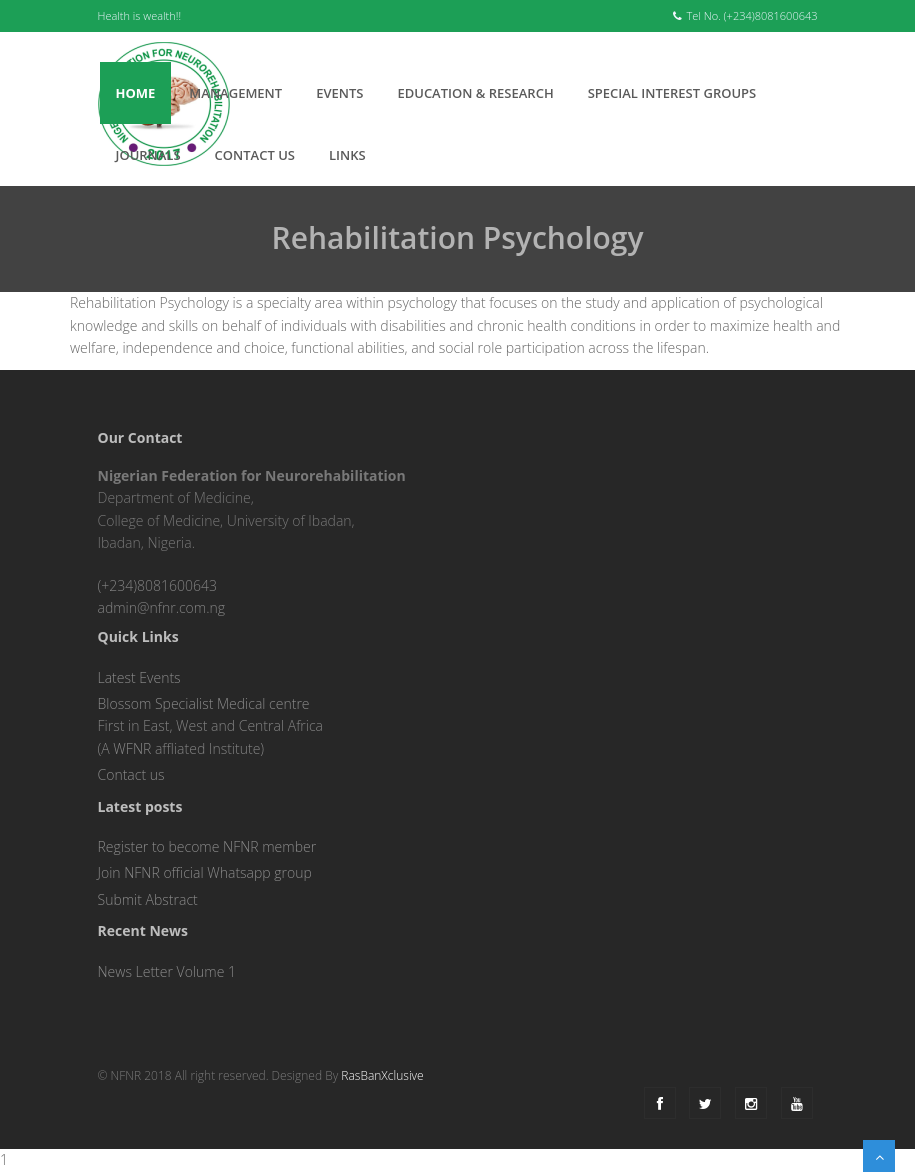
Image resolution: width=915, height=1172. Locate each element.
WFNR (132, 748)
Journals (148, 155)
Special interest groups (672, 93)
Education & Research (475, 93)
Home (136, 93)
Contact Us (255, 155)
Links (347, 155)
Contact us (131, 774)
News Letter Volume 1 (167, 971)
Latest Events (139, 677)
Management (235, 93)
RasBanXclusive (382, 1075)
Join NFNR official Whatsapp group (205, 872)
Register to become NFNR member (207, 846)
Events (339, 93)
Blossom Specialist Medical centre (204, 703)
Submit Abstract (148, 899)
